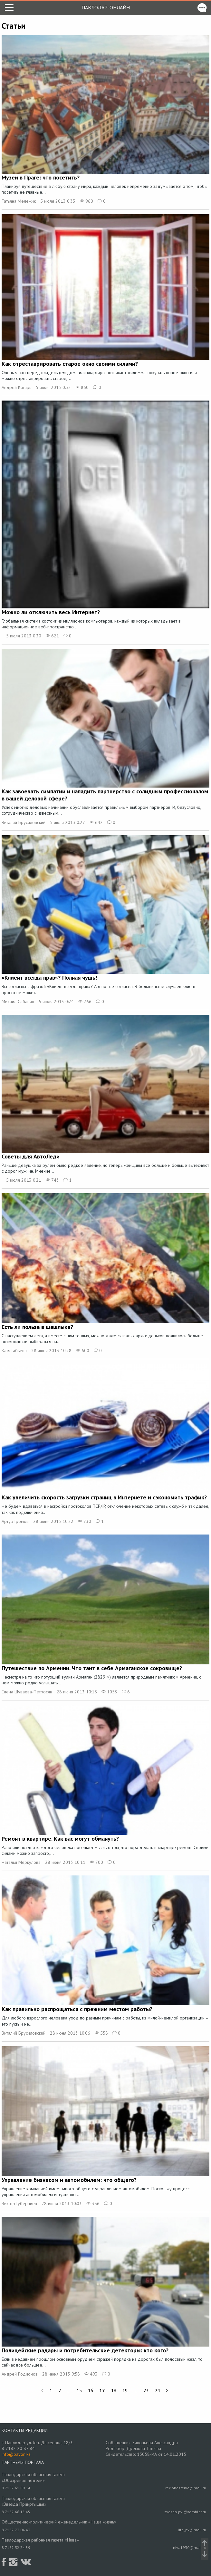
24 (157, 2390)
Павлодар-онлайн (106, 7)
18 (113, 2390)
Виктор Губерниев (19, 2203)
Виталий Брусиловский (23, 822)
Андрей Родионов (20, 2374)
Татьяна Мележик (19, 201)
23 (146, 2390)
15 (79, 2390)
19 (125, 2390)
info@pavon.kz (16, 2454)
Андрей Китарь (16, 387)
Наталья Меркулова (21, 1862)
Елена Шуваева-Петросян (27, 1692)
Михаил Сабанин (18, 1001)
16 (90, 2390)
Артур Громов (15, 1521)
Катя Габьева (14, 1350)
